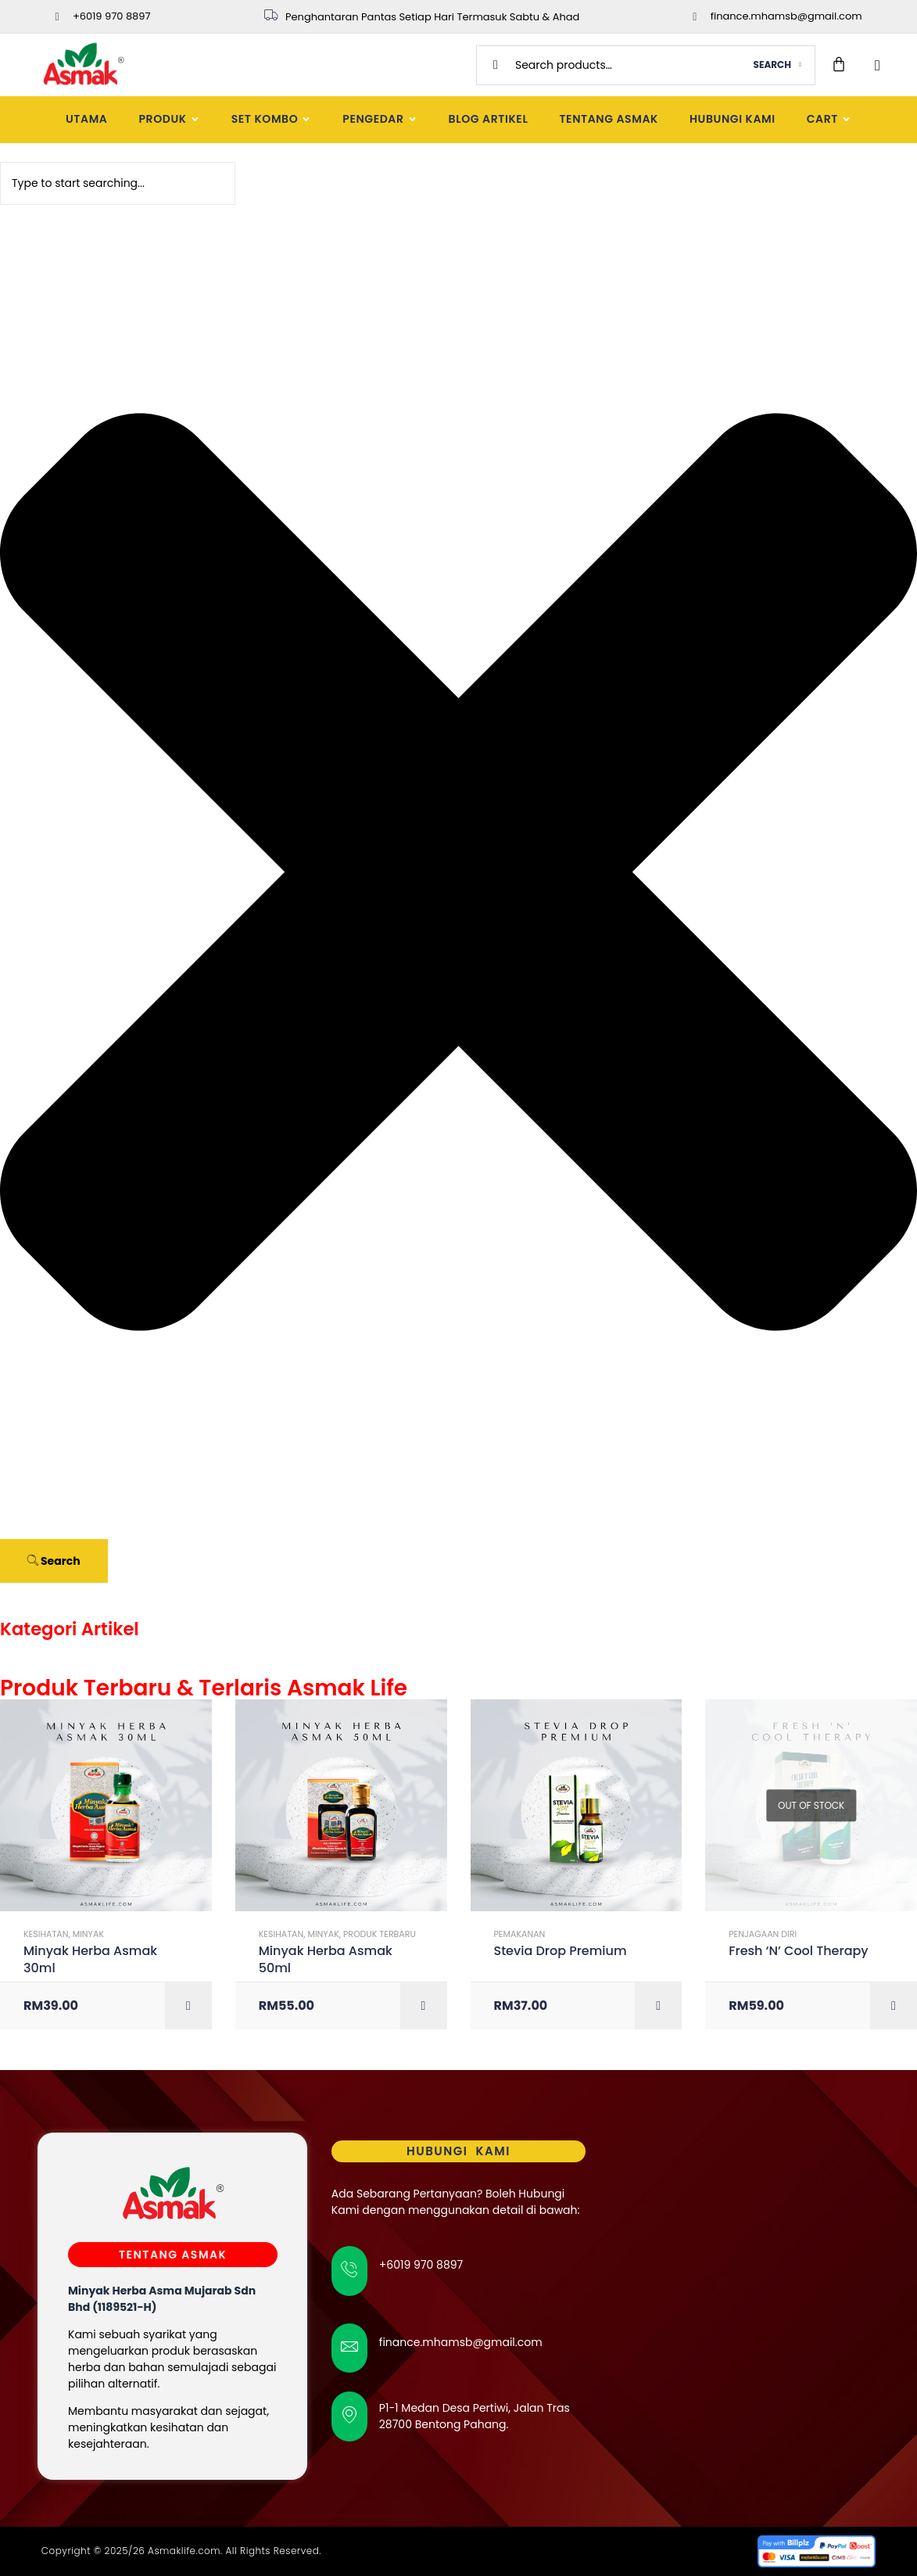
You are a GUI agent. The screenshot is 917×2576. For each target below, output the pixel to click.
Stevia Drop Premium (560, 1951)
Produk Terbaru (379, 1934)
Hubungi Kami (733, 119)
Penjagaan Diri (763, 1934)
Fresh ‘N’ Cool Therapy (798, 1951)
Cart (829, 119)
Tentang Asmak (608, 119)
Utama (86, 119)
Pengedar (379, 119)
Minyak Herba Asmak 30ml (90, 1960)
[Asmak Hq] (745, 2298)
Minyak (88, 1934)
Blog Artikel (488, 119)
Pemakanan (520, 1934)
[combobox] (117, 183)
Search (772, 64)
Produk (168, 119)
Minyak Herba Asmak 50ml (325, 1960)
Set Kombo (271, 119)
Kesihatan (46, 1934)
